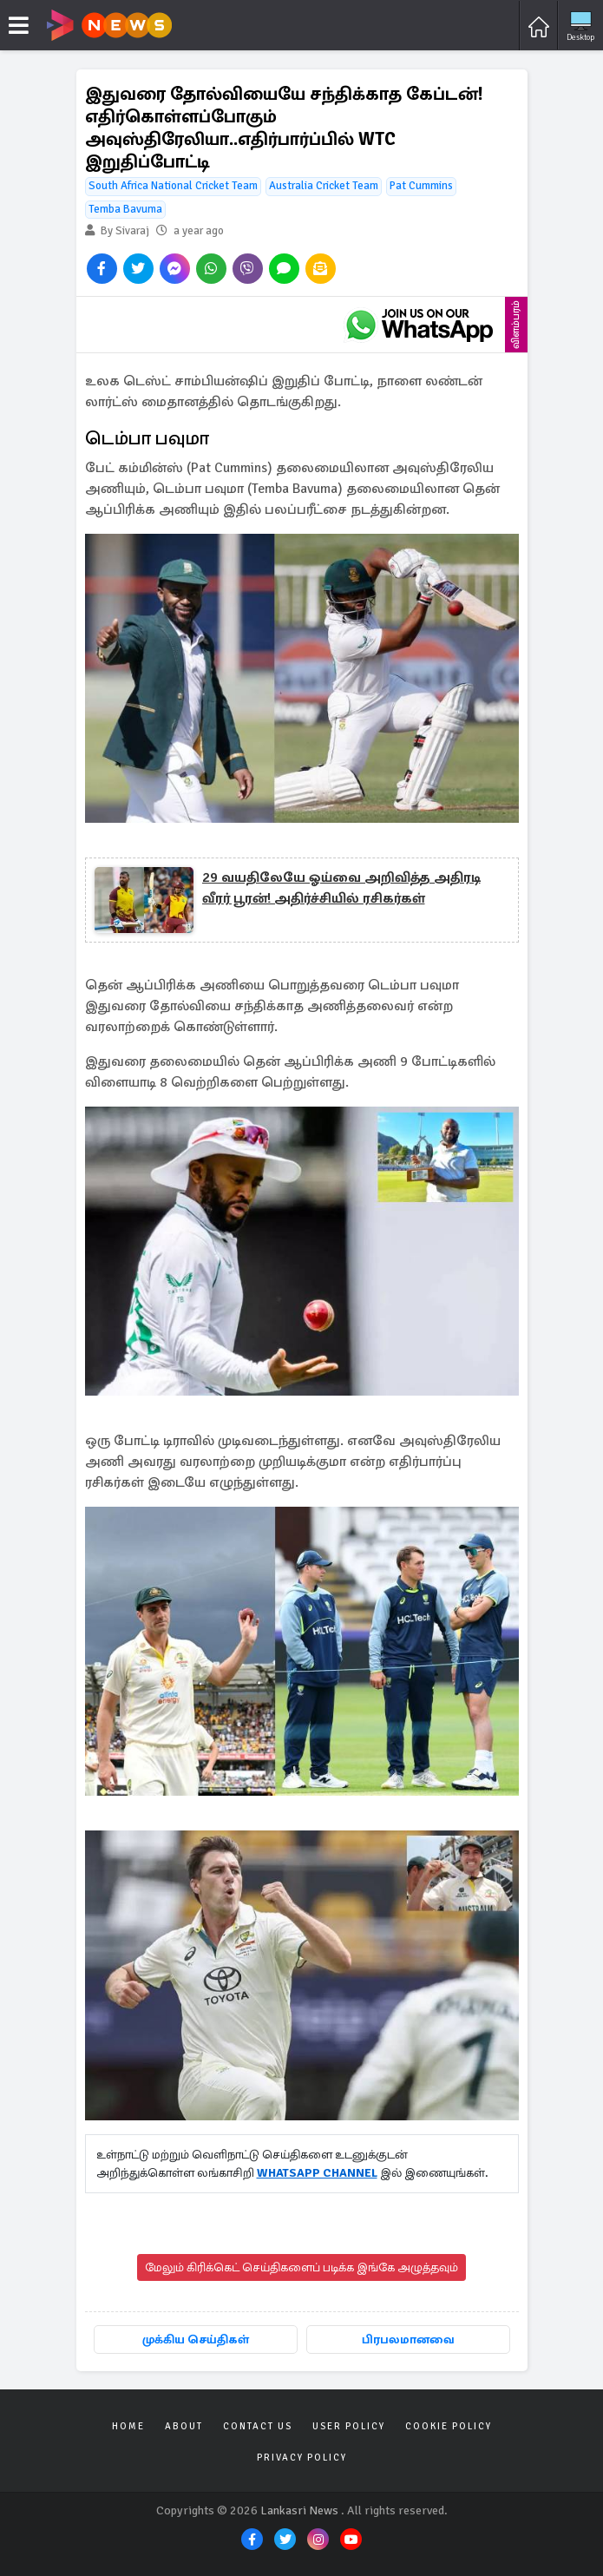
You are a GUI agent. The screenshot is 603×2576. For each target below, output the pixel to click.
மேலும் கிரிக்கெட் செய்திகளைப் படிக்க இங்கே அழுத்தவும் (301, 2267)
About (184, 2426)
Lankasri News (299, 2510)
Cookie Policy (448, 2426)
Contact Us (257, 2426)
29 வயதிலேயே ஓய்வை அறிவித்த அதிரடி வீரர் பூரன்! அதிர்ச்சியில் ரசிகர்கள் (341, 888)
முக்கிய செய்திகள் (195, 2339)
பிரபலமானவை (408, 2339)
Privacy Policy (302, 2457)
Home (128, 2426)
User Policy (348, 2426)
